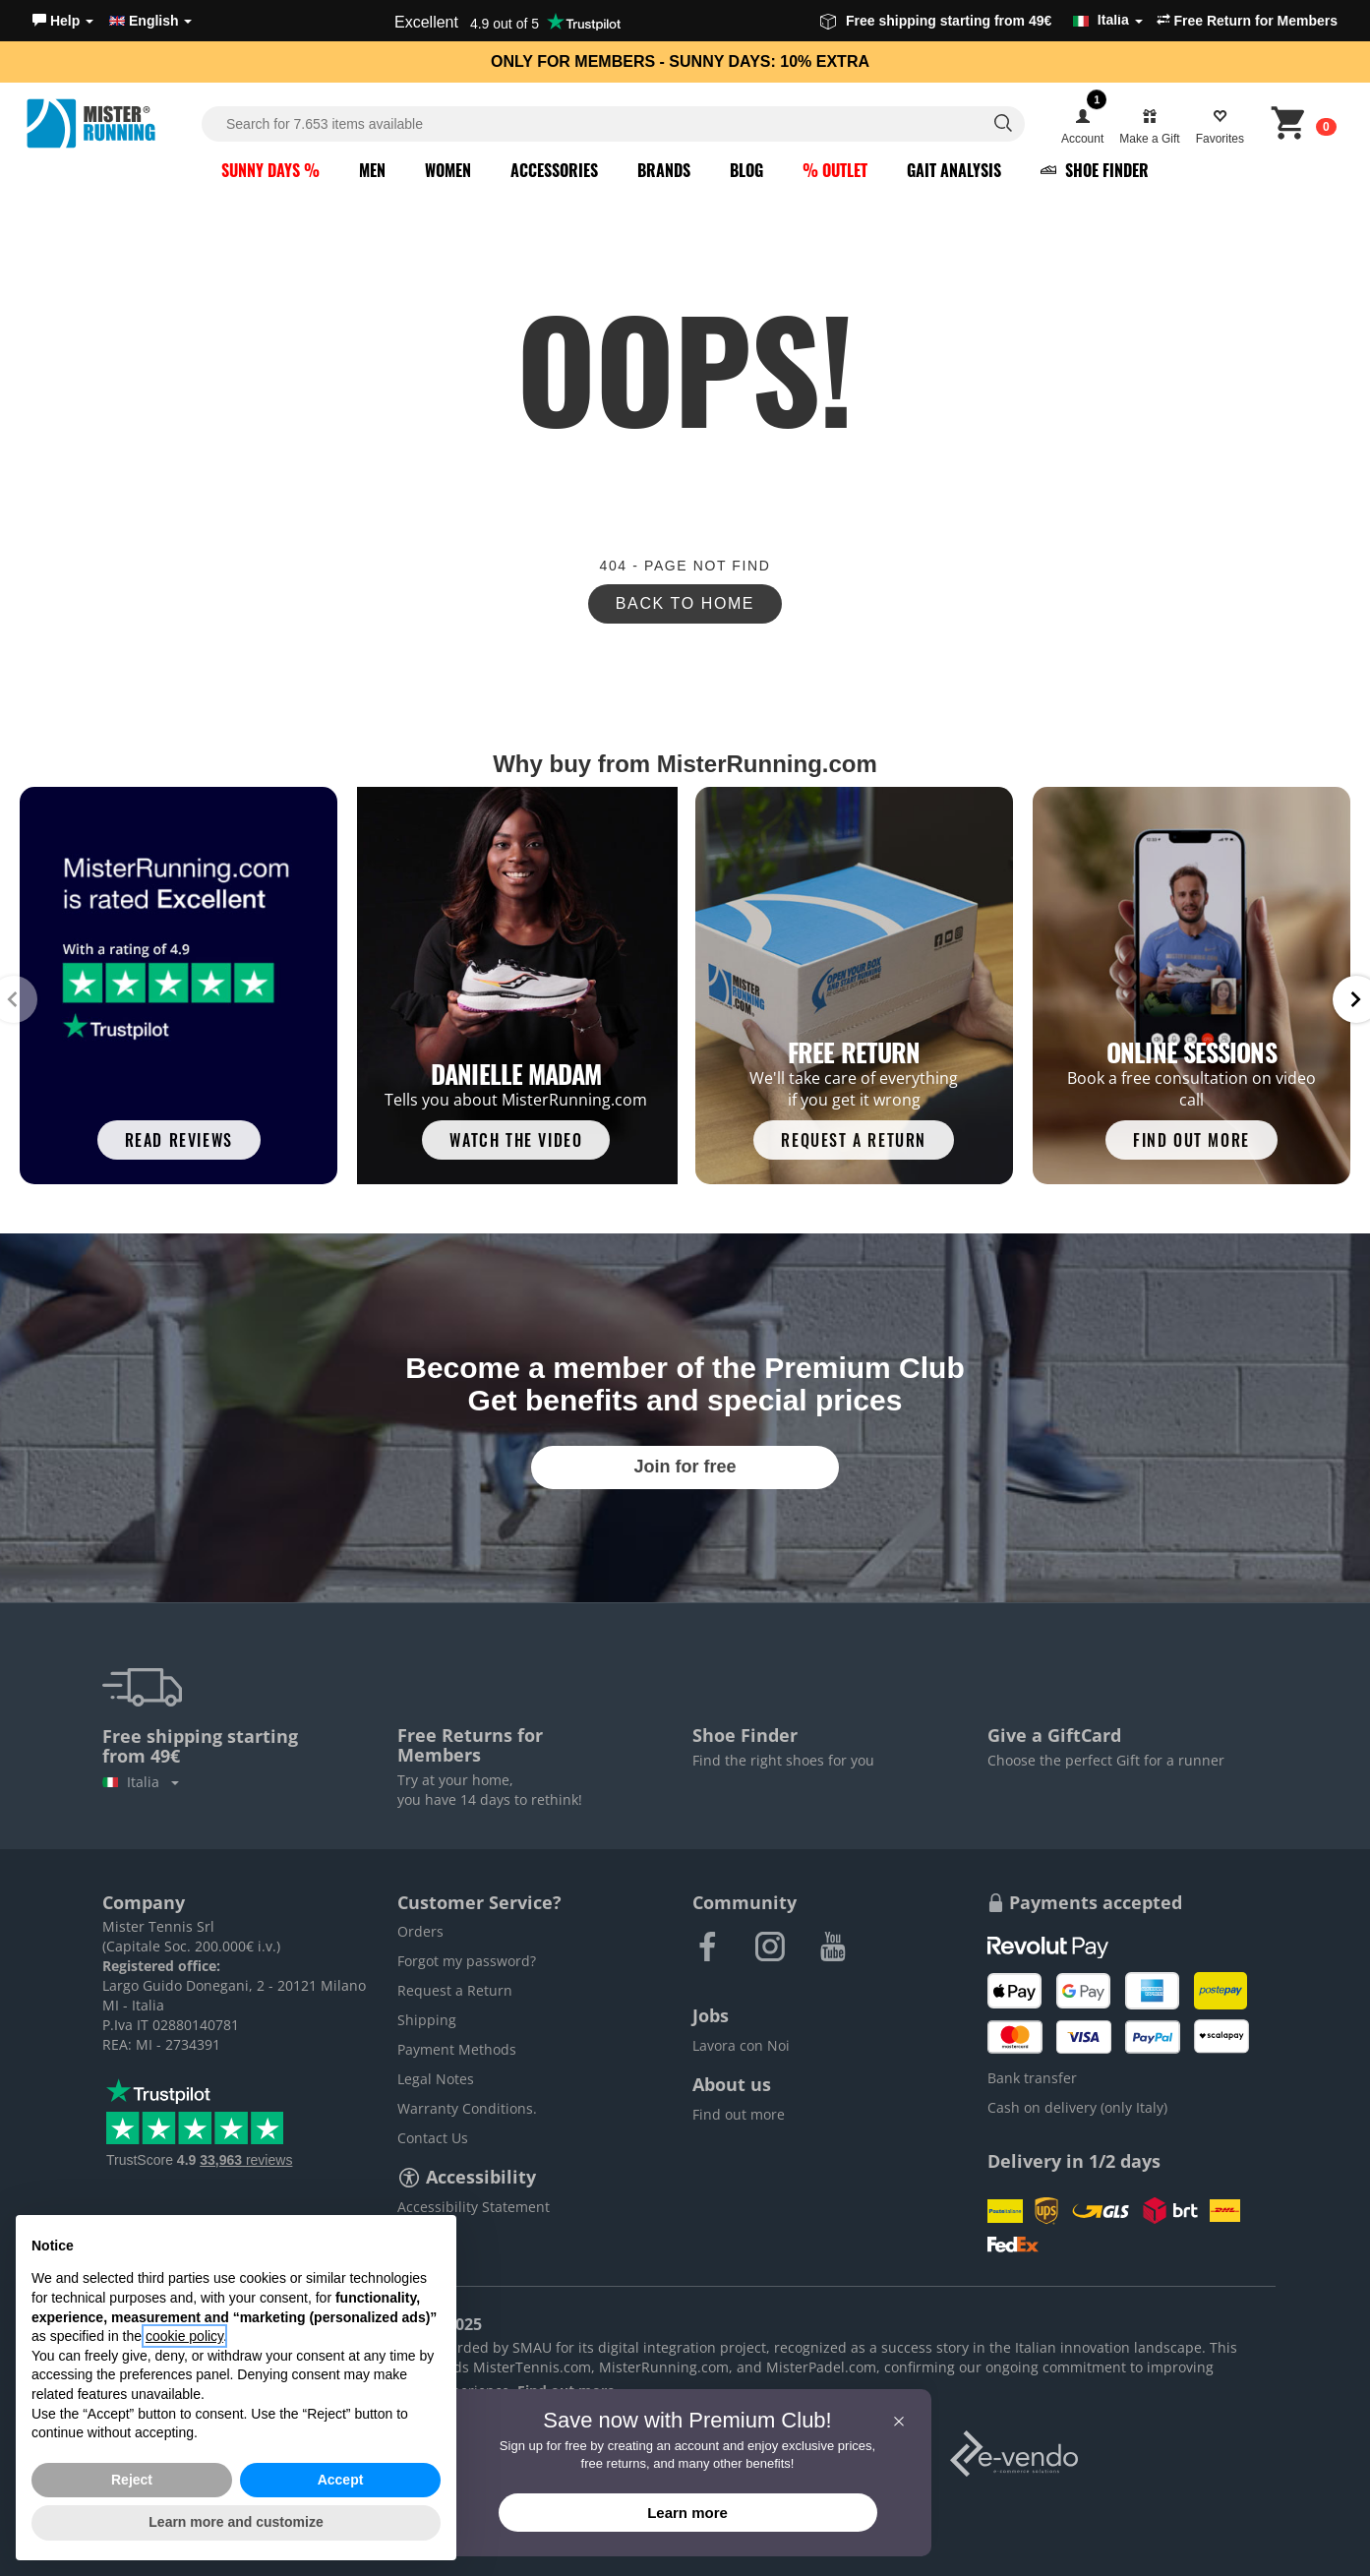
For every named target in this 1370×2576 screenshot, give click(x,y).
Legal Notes (435, 2078)
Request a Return (454, 1990)
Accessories (554, 170)
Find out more (738, 2114)
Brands (663, 170)
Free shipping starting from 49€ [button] (981, 21)
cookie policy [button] (184, 2336)
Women (448, 170)
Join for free (684, 1466)
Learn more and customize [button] (236, 2522)
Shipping (426, 2019)
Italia (140, 1781)
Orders (420, 1931)
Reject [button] (131, 2479)
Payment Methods (456, 2049)
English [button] (150, 21)
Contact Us (432, 2137)
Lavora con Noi (741, 2045)
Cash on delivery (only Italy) (1077, 2107)
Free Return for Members (1247, 21)
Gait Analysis (954, 170)
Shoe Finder (1095, 170)
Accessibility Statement (473, 2206)
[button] (63, 20)
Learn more (687, 2512)
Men (372, 170)
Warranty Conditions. (467, 2108)
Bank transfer (1032, 2077)
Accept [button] (341, 2479)
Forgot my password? (466, 1960)
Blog (746, 170)
